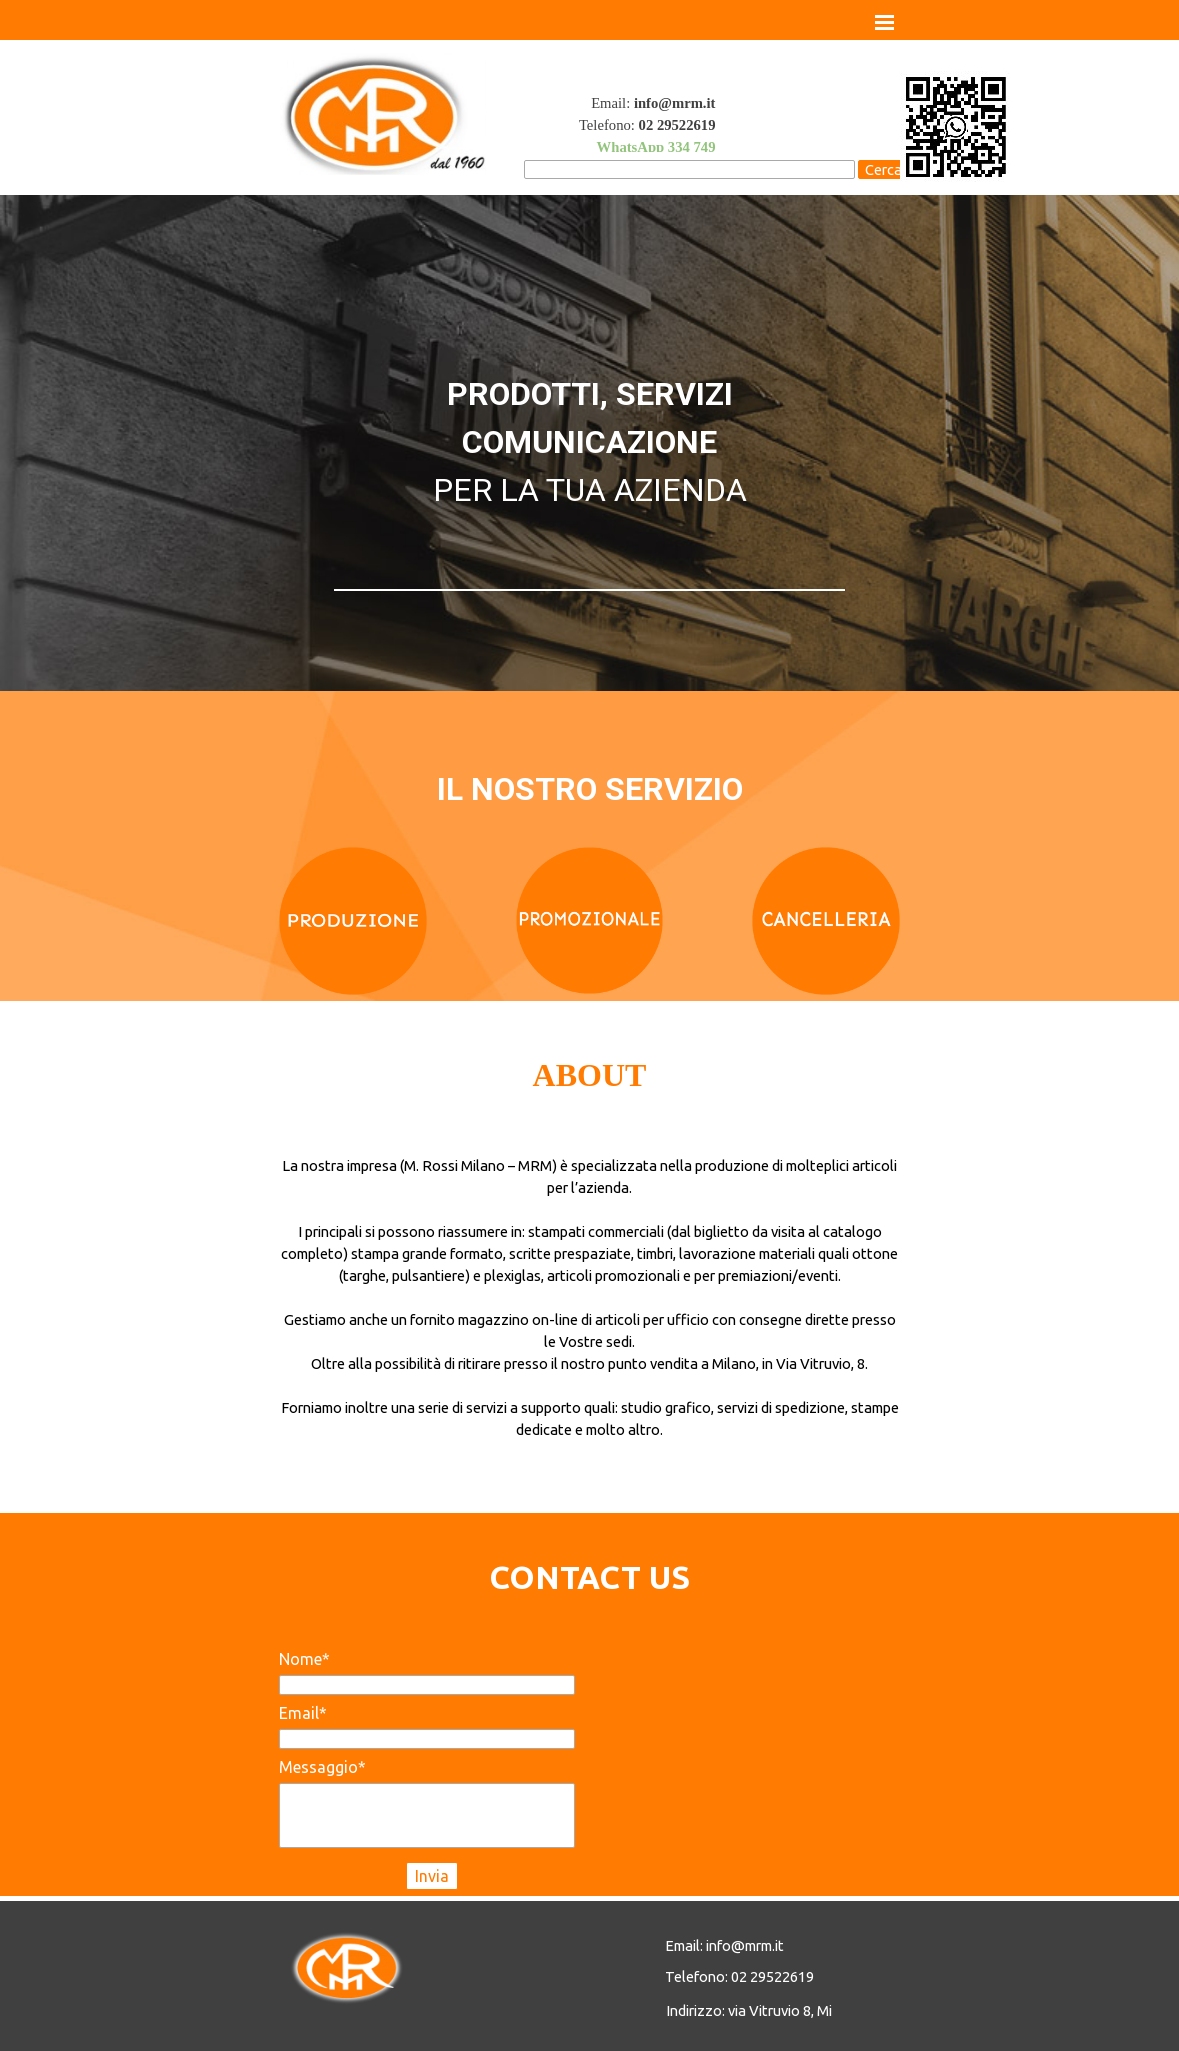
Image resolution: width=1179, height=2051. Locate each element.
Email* (303, 1713)
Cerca (883, 169)
